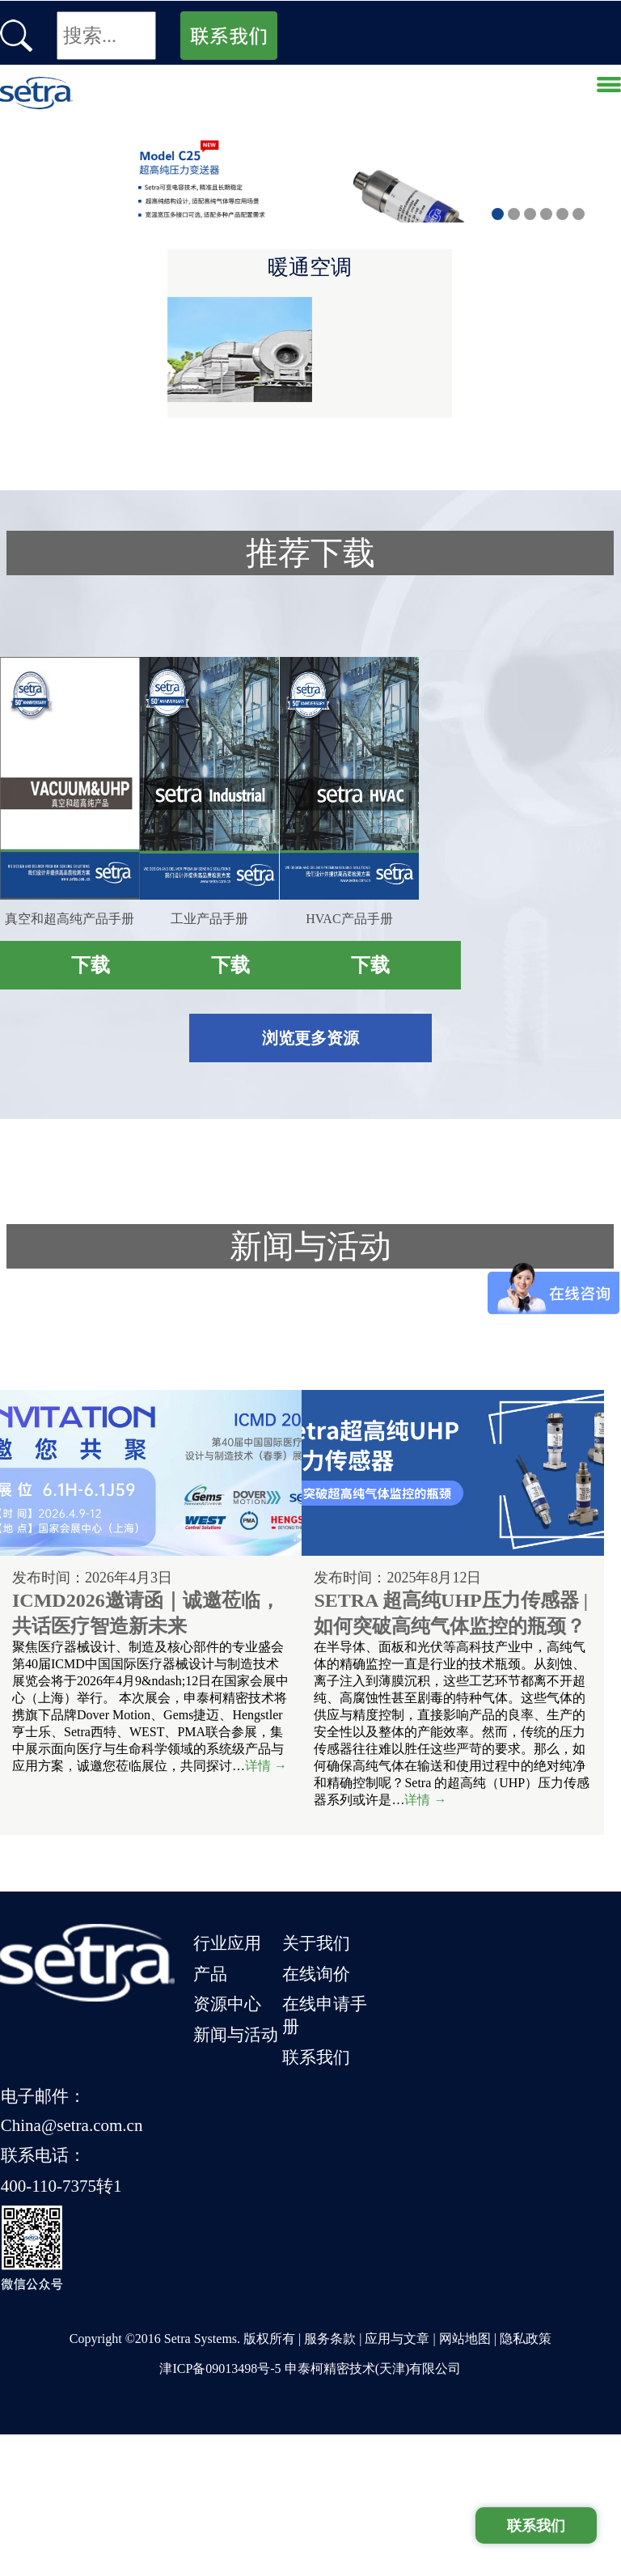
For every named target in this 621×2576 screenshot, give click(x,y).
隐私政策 (525, 2480)
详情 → (124, 2143)
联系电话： (448, 2313)
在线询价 (350, 2293)
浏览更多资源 (310, 1363)
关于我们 (350, 2270)
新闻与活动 (252, 2338)
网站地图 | (469, 2480)
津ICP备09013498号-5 (220, 2510)
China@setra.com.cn (477, 2291)
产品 (227, 2293)
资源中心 (244, 2315)
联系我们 (350, 2361)
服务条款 (330, 2480)
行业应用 (244, 2270)
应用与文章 (397, 2480)
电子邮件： (448, 2270)
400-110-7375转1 (466, 2335)
